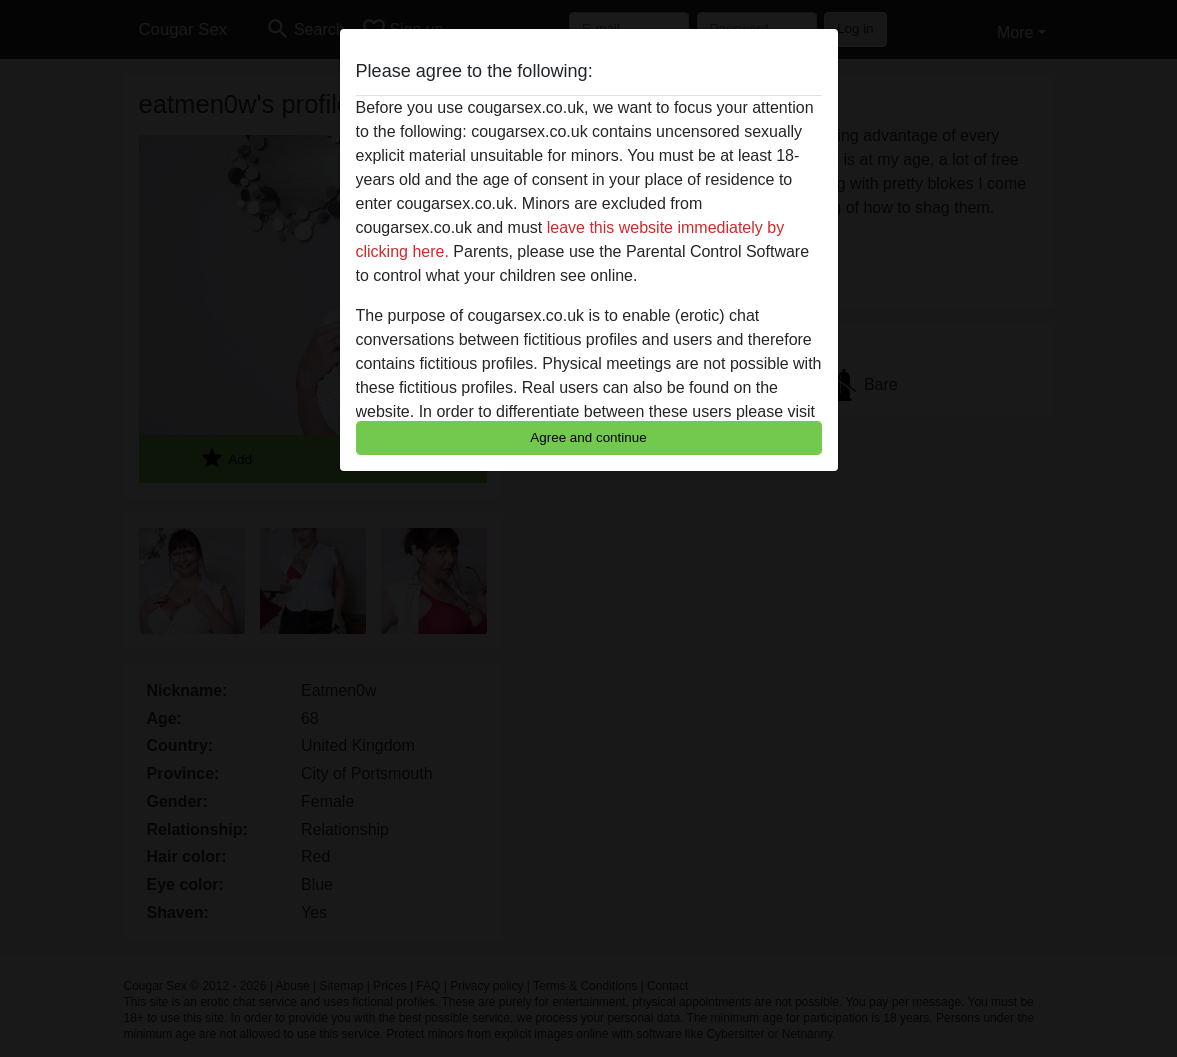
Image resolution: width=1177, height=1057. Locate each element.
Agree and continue (588, 437)
